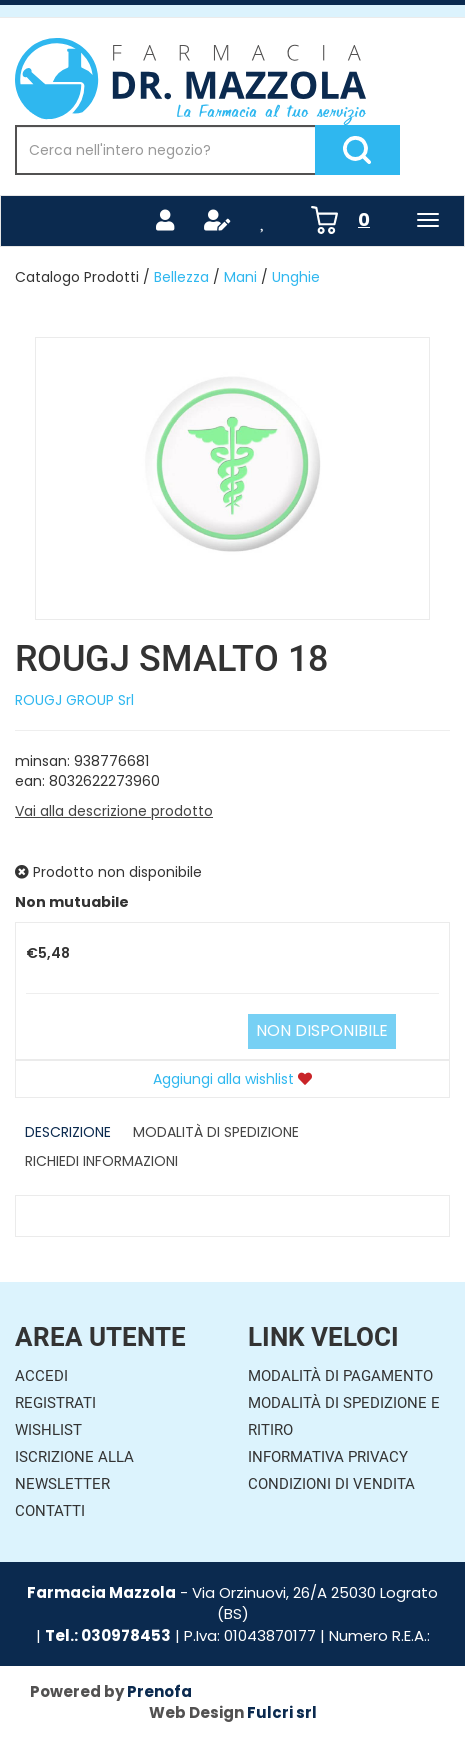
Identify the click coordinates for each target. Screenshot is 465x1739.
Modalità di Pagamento (340, 1376)
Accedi (41, 1376)
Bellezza (181, 277)
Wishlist (48, 1430)
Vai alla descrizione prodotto (114, 811)
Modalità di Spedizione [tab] (216, 1132)
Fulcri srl (282, 1712)
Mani (240, 277)
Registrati (55, 1403)
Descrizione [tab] (68, 1132)
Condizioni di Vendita (331, 1484)
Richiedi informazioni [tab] (101, 1161)
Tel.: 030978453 (108, 1635)
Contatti (50, 1511)
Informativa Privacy (328, 1457)
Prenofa (159, 1691)
